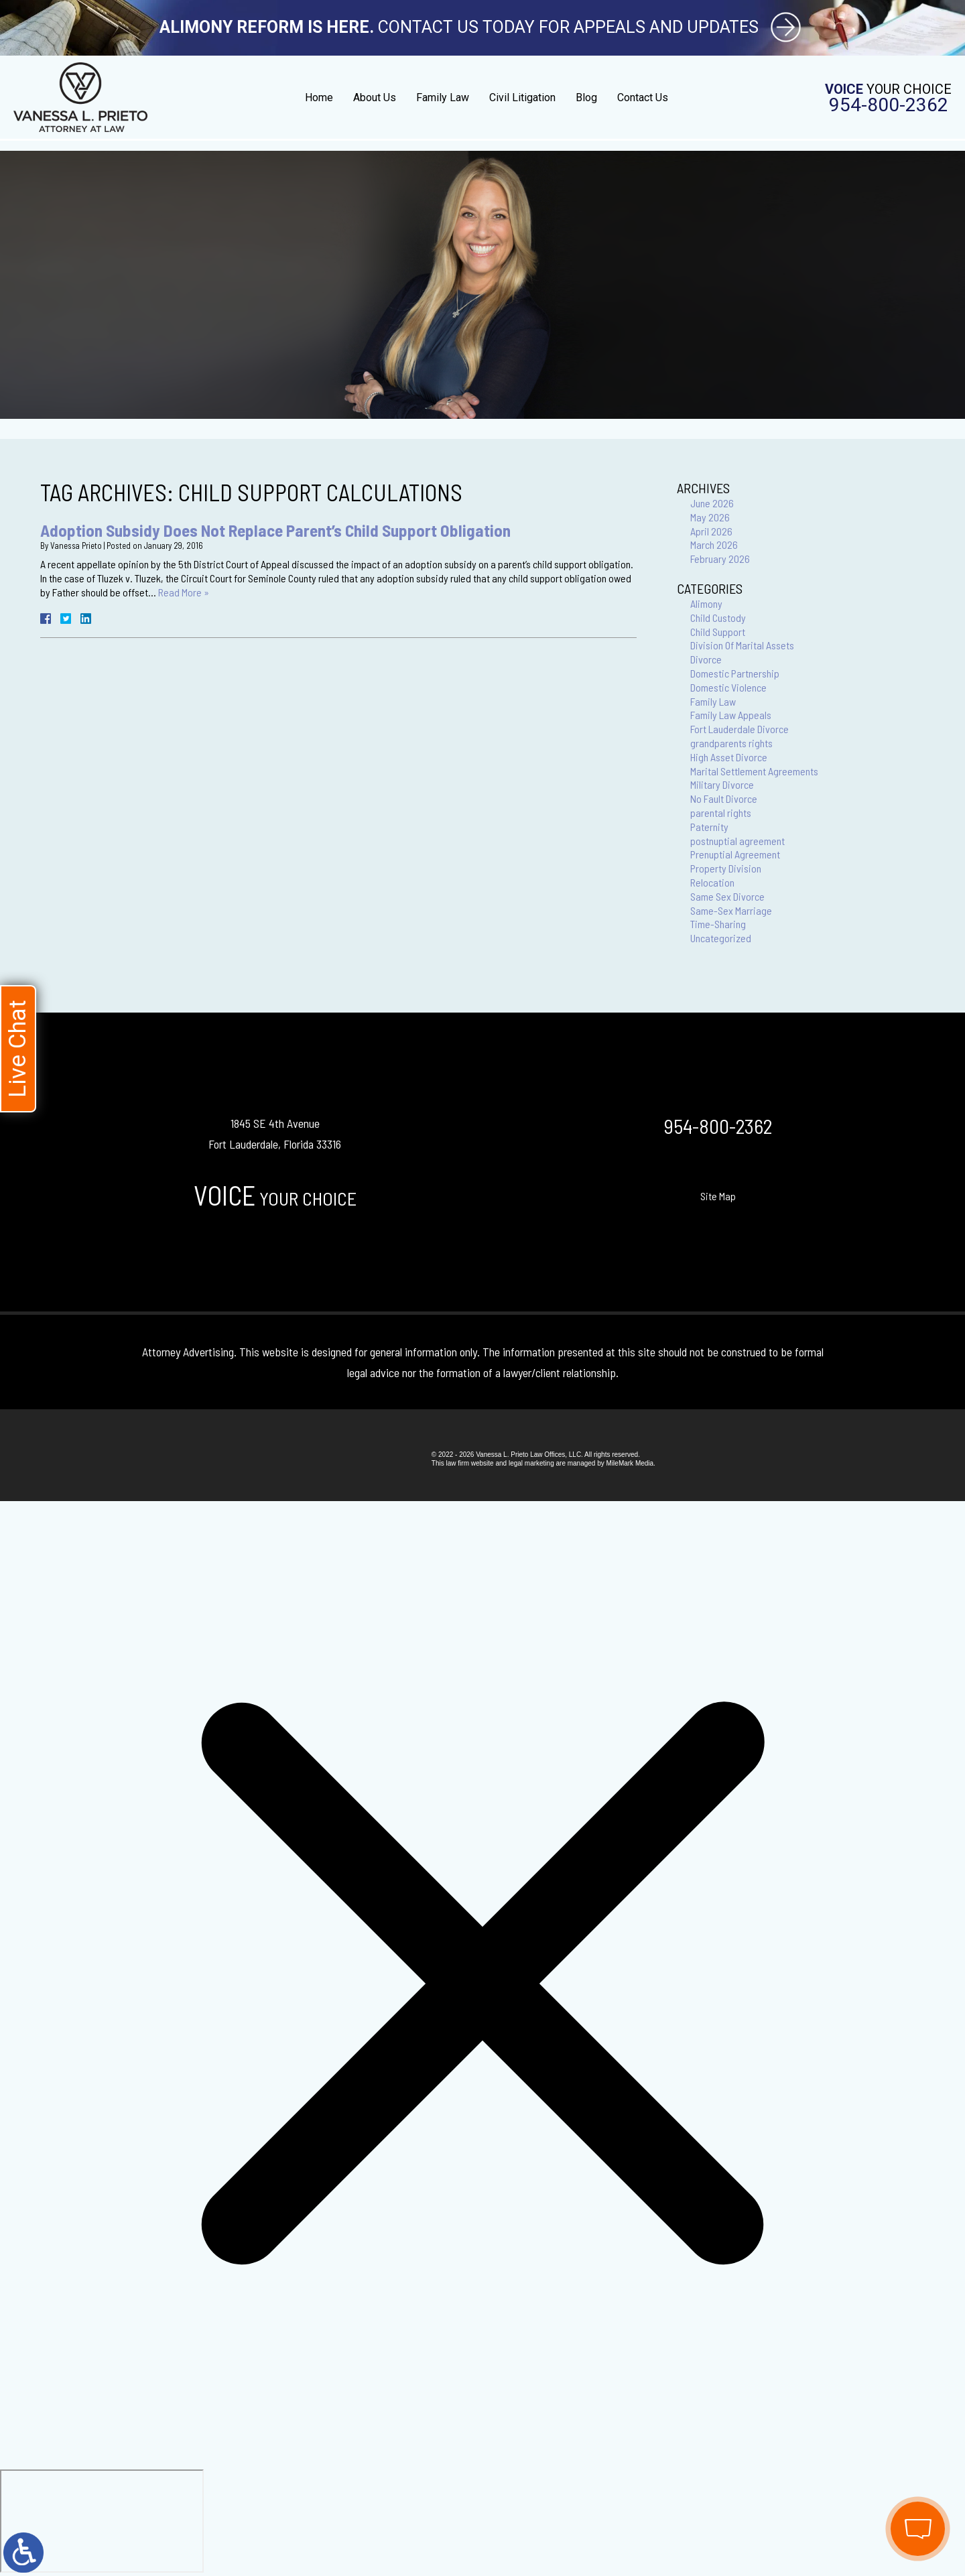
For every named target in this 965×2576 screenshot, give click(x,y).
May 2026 (710, 517)
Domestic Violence (728, 687)
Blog (586, 97)
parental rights (720, 812)
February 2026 (720, 558)
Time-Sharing (718, 923)
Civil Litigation (522, 97)
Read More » (183, 592)
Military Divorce (722, 784)
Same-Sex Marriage (731, 910)
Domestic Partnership (734, 673)
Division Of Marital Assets (742, 645)
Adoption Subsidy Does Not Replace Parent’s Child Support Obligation (275, 530)
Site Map (718, 1195)
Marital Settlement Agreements (754, 771)
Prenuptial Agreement (735, 854)
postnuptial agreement (737, 840)
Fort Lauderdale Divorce (739, 728)
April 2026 (711, 531)
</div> (102, 2521)
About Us (374, 97)
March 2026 (714, 544)
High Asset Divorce (728, 757)
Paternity (709, 826)
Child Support (717, 631)
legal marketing (531, 1463)
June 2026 (712, 503)
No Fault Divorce (723, 798)
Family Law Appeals (730, 714)
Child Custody (718, 617)
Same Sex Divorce (727, 896)
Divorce (706, 659)
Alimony (706, 603)
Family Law (442, 97)
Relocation (712, 882)
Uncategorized (720, 937)
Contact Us (642, 97)
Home (319, 97)
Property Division (725, 868)
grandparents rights (731, 742)
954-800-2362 (888, 105)
